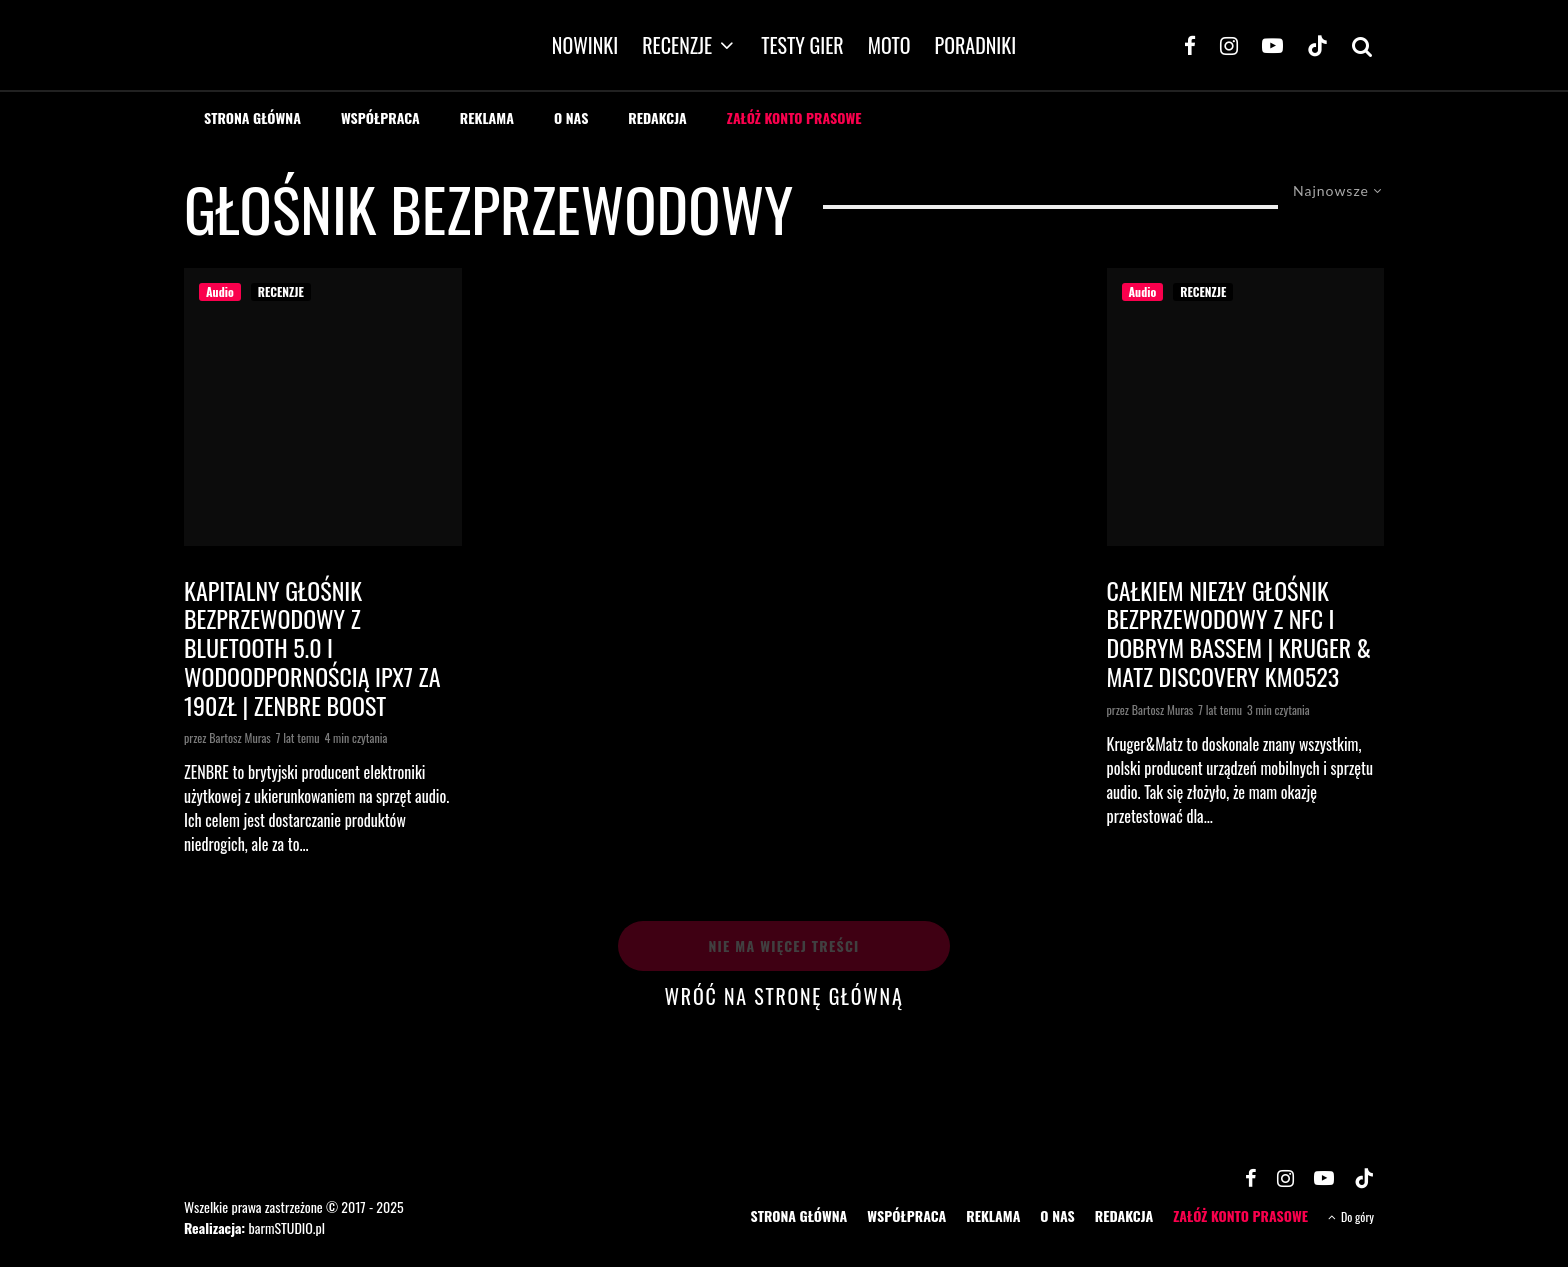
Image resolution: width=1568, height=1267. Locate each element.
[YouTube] (1272, 45)
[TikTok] (1317, 45)
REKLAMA (487, 117)
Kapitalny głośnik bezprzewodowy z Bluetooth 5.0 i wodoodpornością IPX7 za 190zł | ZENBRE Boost (312, 648)
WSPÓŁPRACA (380, 117)
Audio (220, 291)
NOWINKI (585, 45)
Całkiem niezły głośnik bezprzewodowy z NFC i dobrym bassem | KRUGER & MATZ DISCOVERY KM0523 (1239, 633)
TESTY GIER (802, 45)
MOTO (889, 45)
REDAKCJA (657, 117)
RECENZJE (677, 45)
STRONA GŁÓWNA (252, 117)
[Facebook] (1190, 45)
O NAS (571, 117)
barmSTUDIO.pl (286, 1226)
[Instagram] (1229, 45)
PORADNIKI (976, 45)
